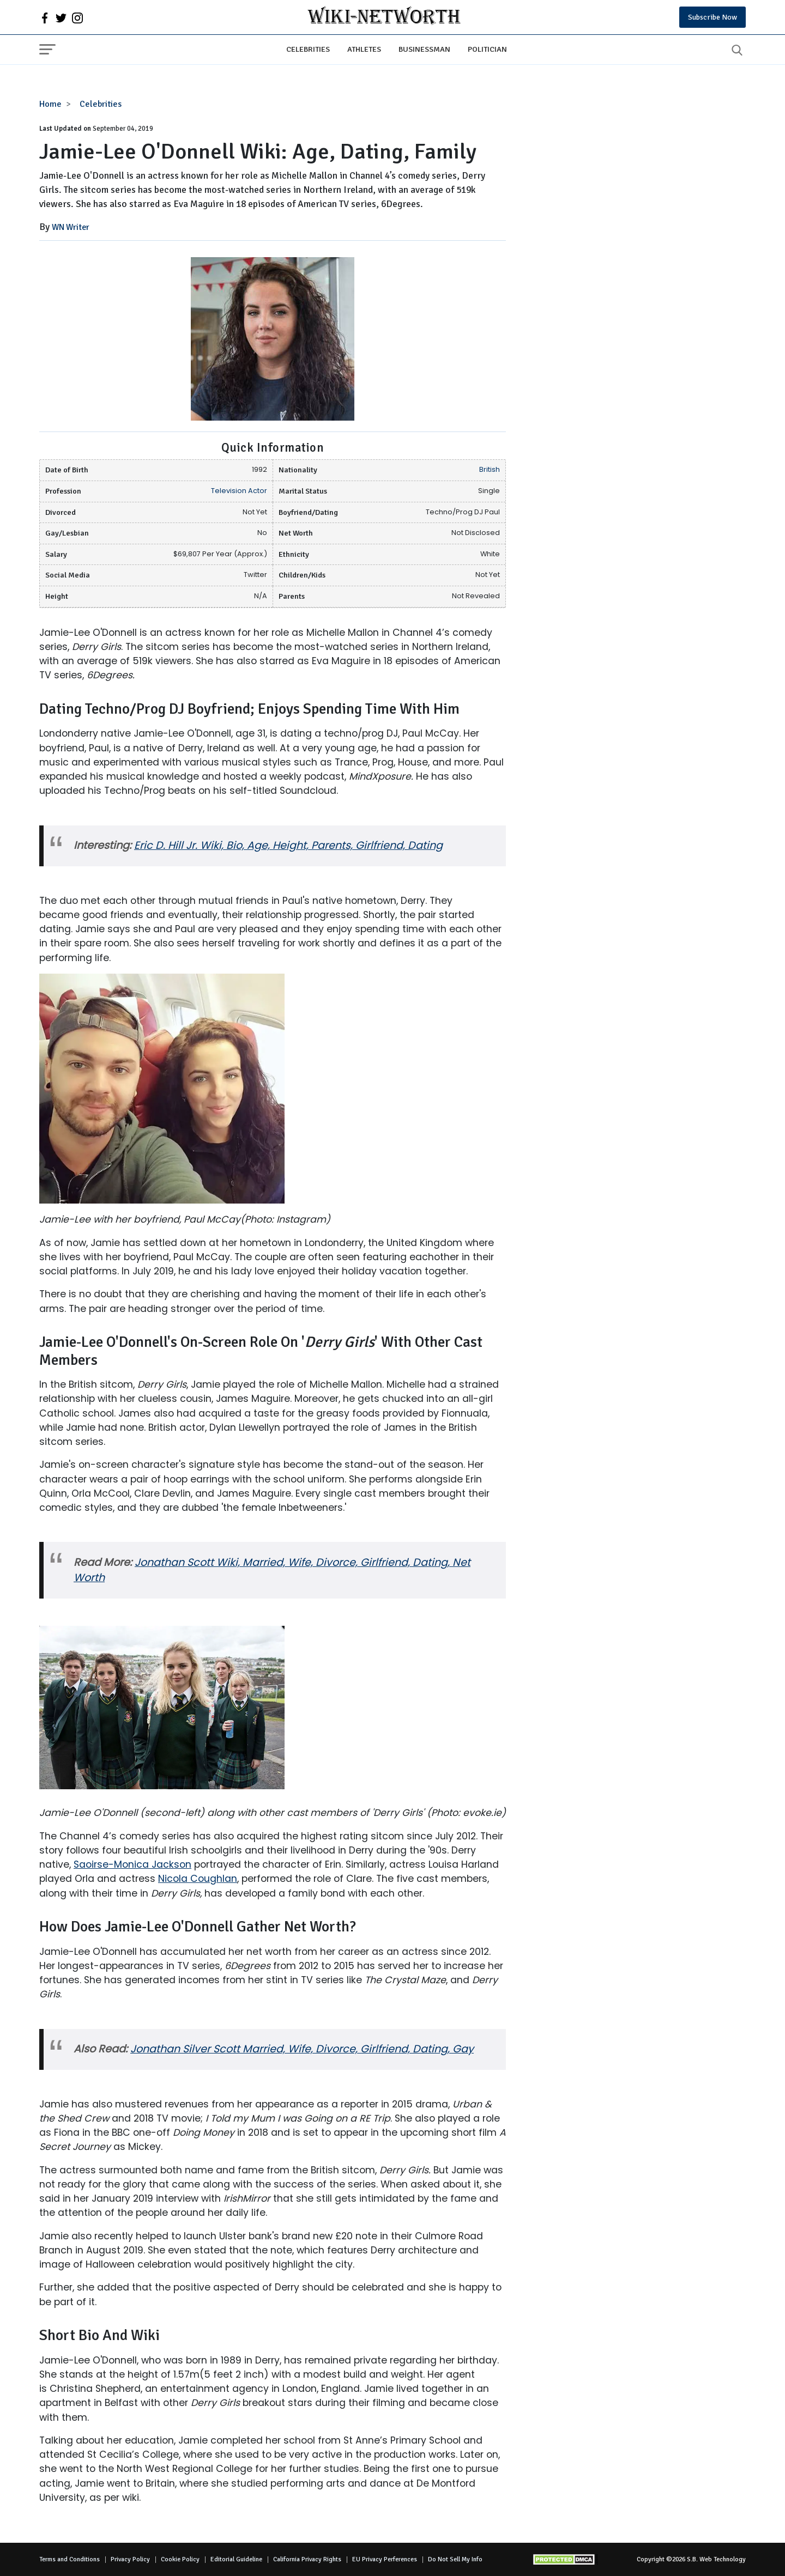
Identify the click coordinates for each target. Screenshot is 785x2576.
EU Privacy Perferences (384, 2559)
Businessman (424, 49)
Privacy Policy (130, 2559)
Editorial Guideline (236, 2559)
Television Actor (239, 490)
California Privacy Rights (307, 2559)
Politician (487, 49)
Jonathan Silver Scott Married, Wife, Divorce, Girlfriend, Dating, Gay (302, 2049)
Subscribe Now (712, 17)
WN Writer (70, 227)
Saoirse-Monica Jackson (132, 1864)
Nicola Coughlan (197, 1878)
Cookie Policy (180, 2559)
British (489, 469)
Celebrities (308, 49)
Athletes (364, 49)
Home (50, 104)
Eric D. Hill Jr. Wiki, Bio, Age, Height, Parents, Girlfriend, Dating (288, 845)
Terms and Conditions (69, 2559)
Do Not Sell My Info (455, 2559)
